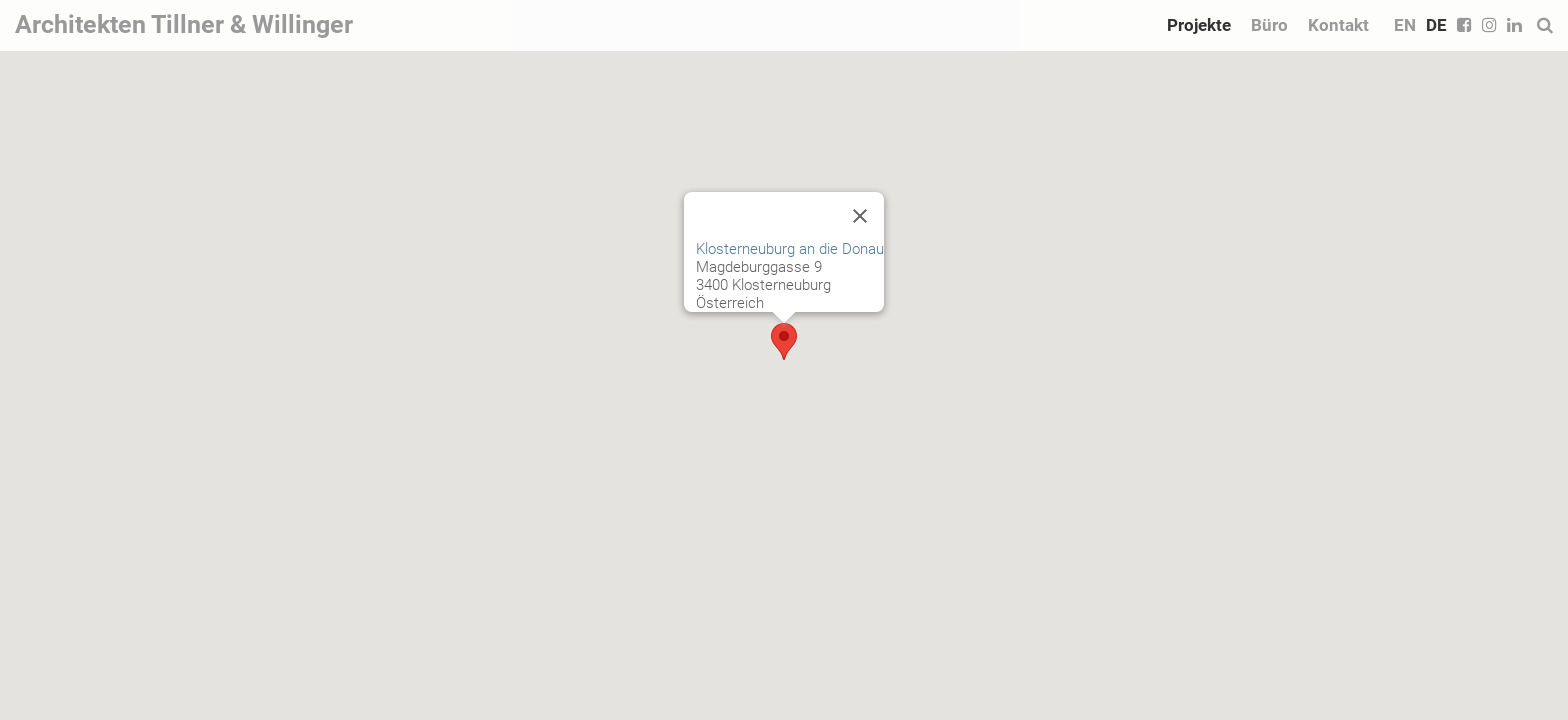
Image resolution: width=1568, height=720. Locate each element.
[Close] (860, 216)
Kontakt (1338, 25)
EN (1405, 25)
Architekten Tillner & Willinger (184, 24)
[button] (784, 341)
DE (1436, 25)
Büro (1269, 25)
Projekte (1199, 25)
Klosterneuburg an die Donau (790, 249)
